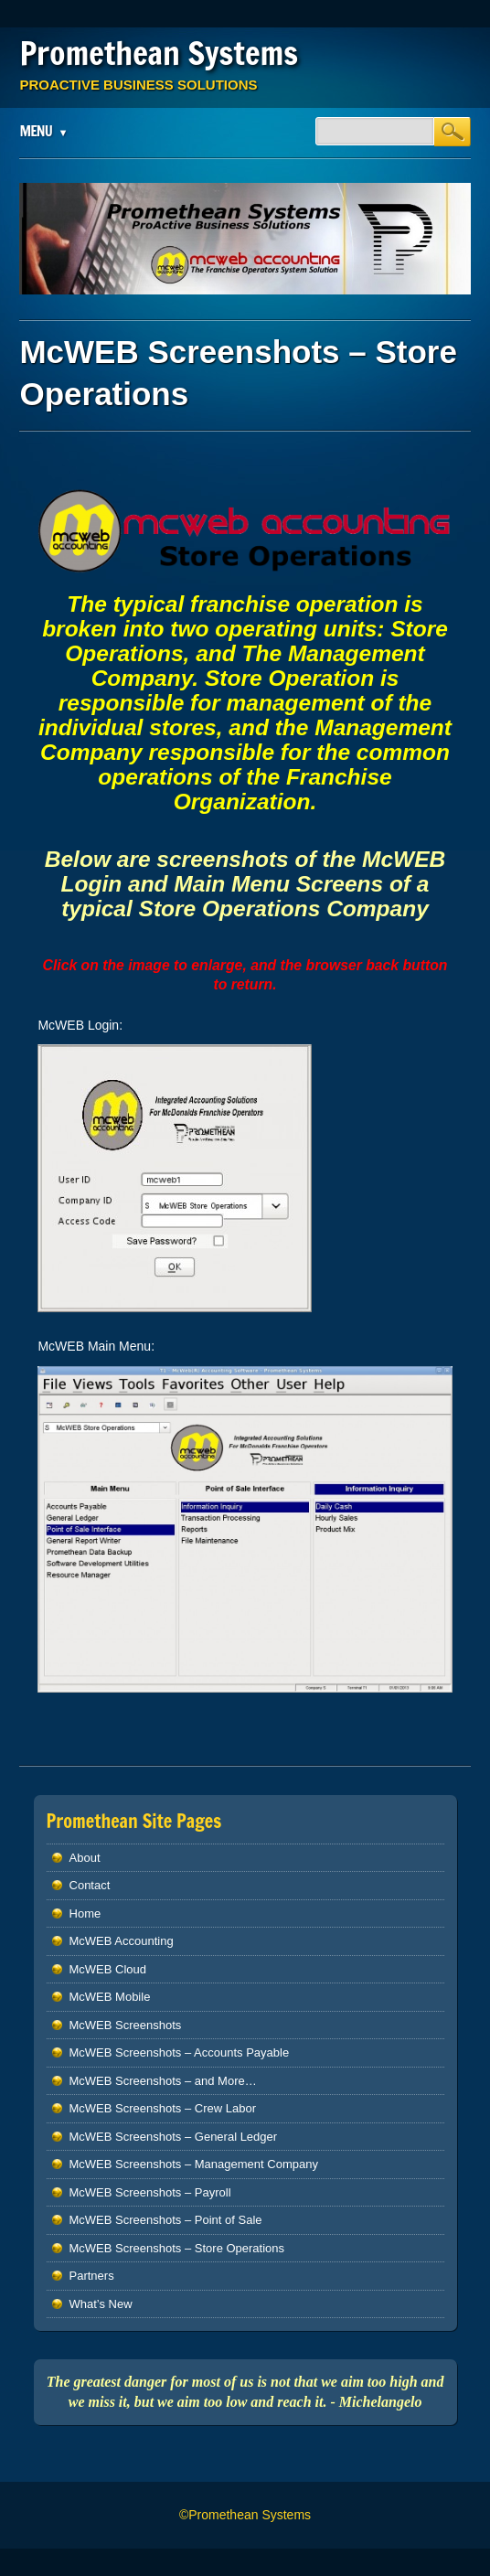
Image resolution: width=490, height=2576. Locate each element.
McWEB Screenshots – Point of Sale (165, 2220)
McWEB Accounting (121, 1941)
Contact (90, 1885)
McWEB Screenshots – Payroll (150, 2192)
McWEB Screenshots (125, 2025)
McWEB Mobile (110, 1997)
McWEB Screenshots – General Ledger (173, 2136)
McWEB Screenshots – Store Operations (177, 2248)
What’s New (101, 2304)
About (85, 1858)
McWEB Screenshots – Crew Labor (162, 2108)
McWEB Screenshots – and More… (163, 2081)
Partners (91, 2275)
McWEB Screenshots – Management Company (193, 2164)
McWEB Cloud (108, 1969)
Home (85, 1913)
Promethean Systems (158, 53)
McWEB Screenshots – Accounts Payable (179, 2052)
